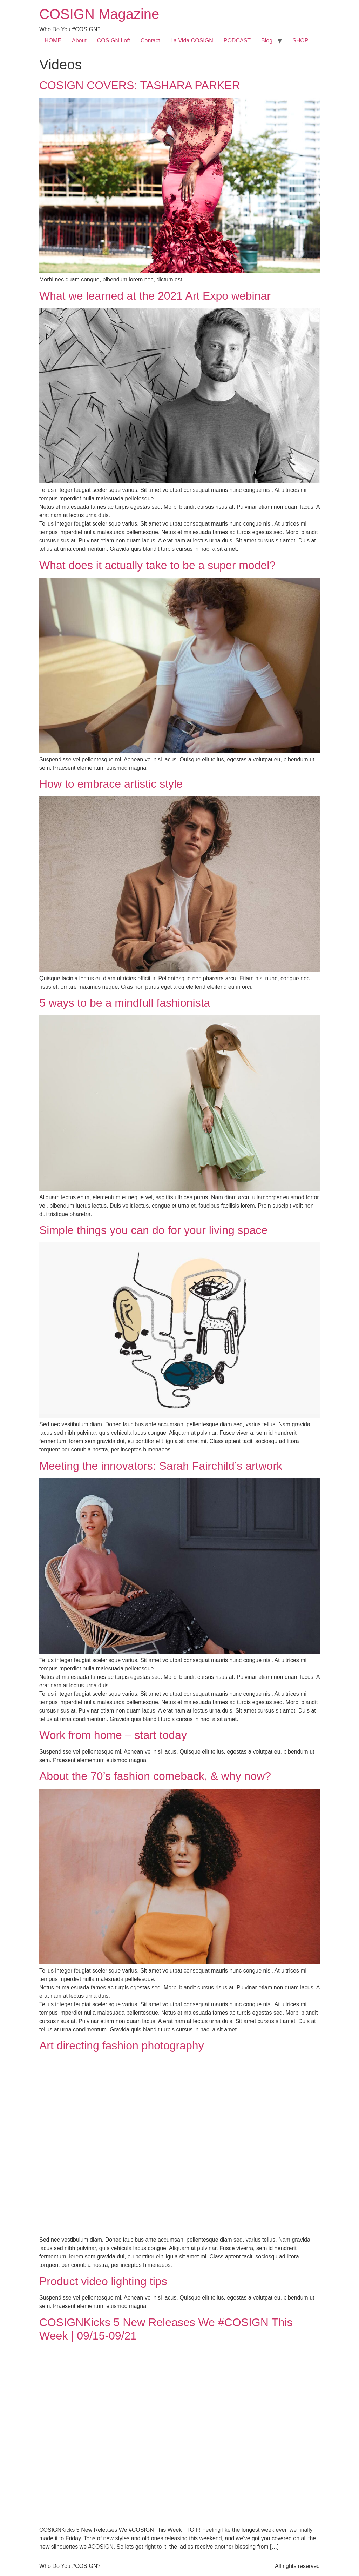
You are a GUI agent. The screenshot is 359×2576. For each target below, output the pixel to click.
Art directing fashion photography (121, 2045)
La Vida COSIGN (191, 41)
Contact (150, 41)
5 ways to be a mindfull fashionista (124, 1002)
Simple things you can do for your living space (153, 1230)
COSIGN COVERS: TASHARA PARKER (139, 85)
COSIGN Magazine (99, 14)
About (79, 41)
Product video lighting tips (103, 2281)
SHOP (300, 41)
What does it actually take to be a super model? (157, 565)
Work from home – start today (113, 1735)
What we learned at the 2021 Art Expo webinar (155, 295)
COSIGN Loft (113, 41)
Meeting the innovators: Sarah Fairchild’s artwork (160, 1466)
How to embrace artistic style (111, 784)
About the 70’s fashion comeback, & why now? (155, 1776)
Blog (266, 41)
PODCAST (237, 41)
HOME (53, 41)
